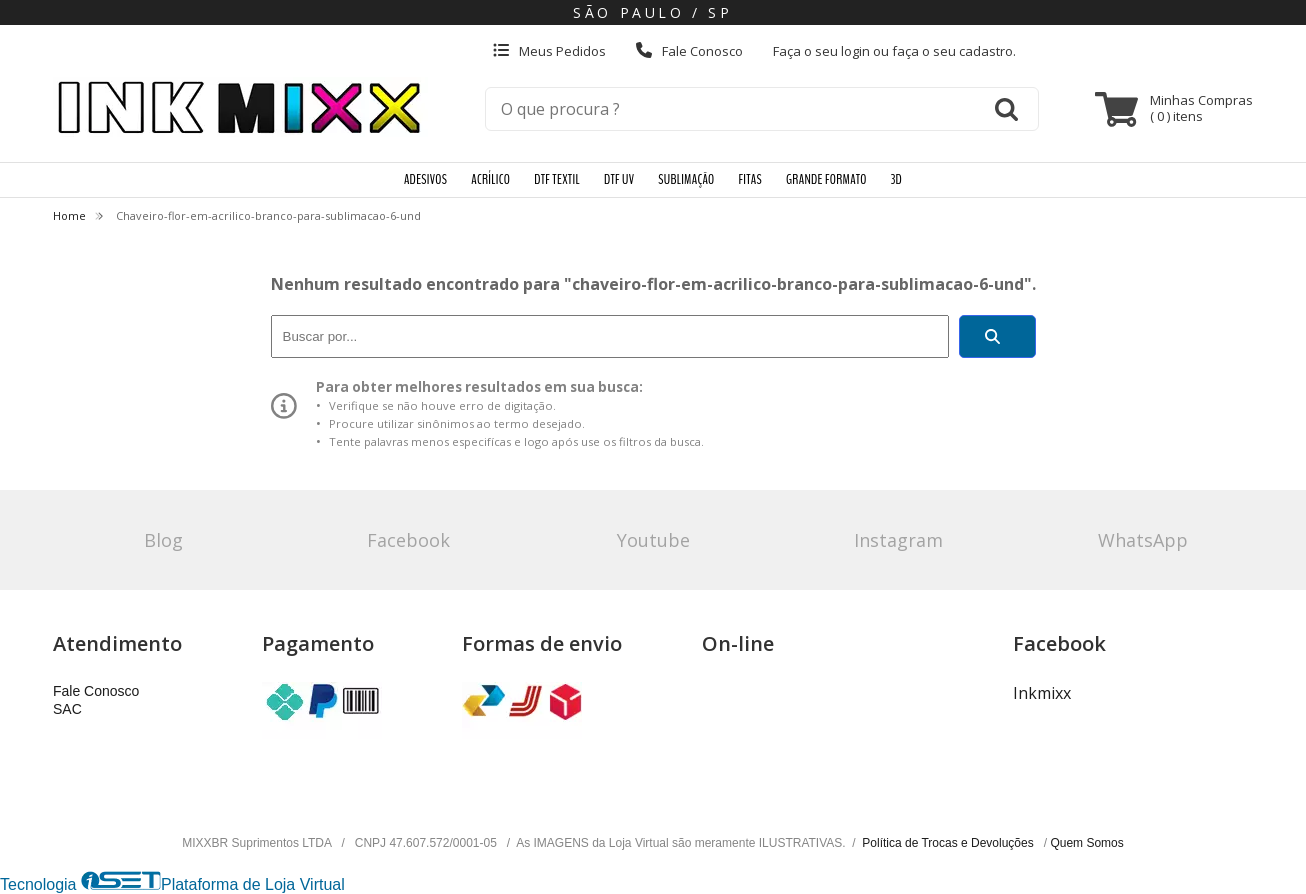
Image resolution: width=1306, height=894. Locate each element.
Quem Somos (1086, 843)
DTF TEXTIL (557, 179)
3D (896, 179)
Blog (163, 540)
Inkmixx (1042, 693)
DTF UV (619, 179)
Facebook (408, 540)
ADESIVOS (425, 179)
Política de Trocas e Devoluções (949, 843)
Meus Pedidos (549, 51)
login (857, 51)
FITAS (750, 179)
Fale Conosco (689, 51)
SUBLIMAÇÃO (686, 179)
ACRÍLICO (490, 179)
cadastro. (987, 51)
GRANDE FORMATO (826, 179)
